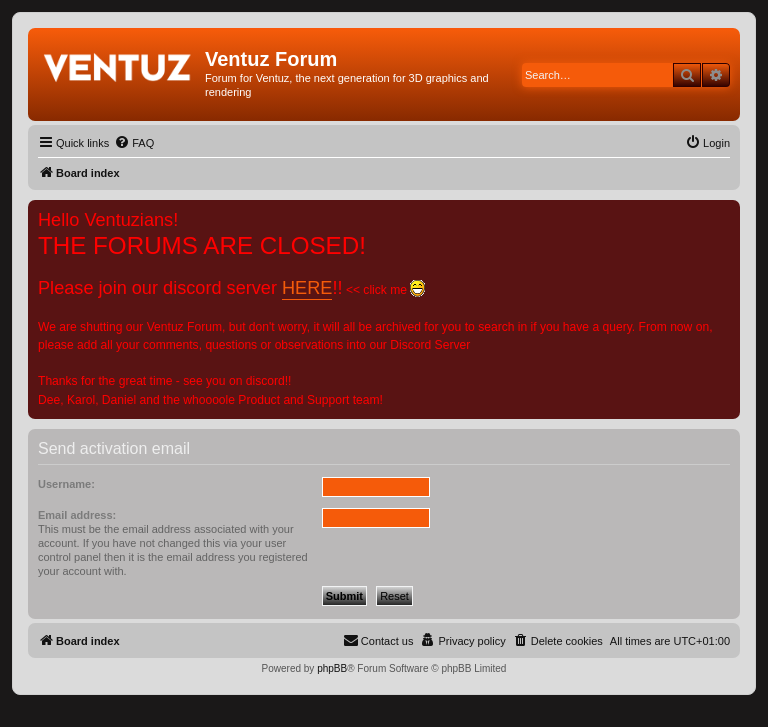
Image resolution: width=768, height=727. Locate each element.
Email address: (77, 515)
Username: (66, 484)
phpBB (332, 668)
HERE (307, 288)
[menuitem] (134, 143)
